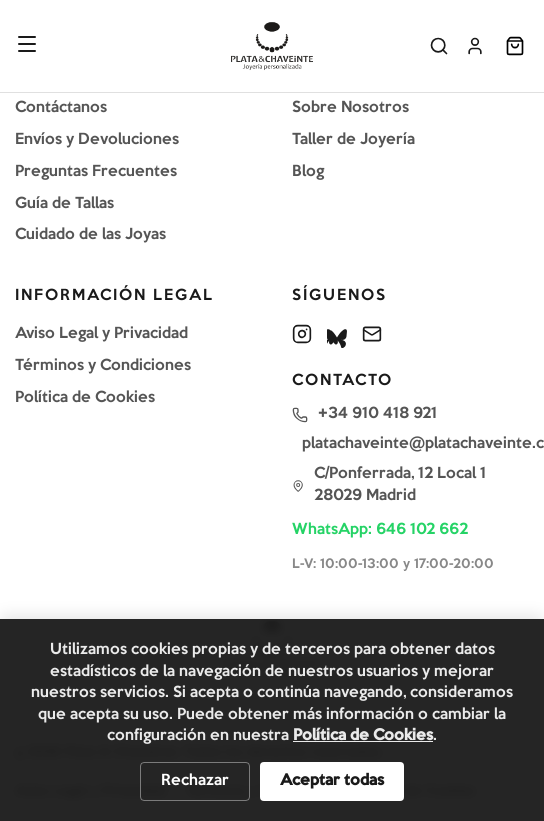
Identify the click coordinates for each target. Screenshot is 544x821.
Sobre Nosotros (350, 108)
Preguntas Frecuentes (96, 172)
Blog (308, 172)
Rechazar (195, 781)
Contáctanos (61, 108)
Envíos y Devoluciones (97, 140)
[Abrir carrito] (515, 46)
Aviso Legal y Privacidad (101, 334)
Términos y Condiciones (103, 366)
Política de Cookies (85, 398)
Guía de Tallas (64, 204)
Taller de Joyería (353, 140)
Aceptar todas (332, 781)
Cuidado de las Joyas (90, 235)
